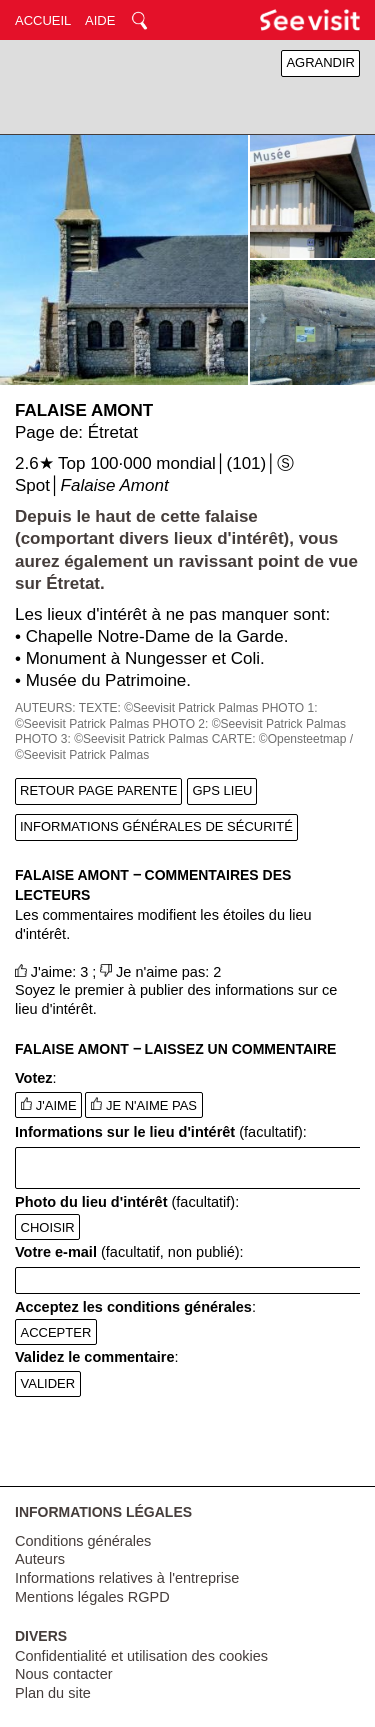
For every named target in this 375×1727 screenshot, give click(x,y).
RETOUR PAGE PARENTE (98, 790)
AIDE (100, 20)
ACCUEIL (43, 20)
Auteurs (40, 1559)
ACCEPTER (56, 1332)
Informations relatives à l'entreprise (127, 1578)
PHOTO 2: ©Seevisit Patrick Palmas (249, 724)
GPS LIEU (222, 790)
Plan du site (53, 1693)
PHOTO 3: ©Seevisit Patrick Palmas (111, 739)
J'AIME (49, 1105)
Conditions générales (83, 1541)
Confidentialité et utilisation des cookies (141, 1656)
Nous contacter (64, 1674)
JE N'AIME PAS (144, 1105)
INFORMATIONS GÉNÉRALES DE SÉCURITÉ (156, 826)
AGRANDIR (320, 62)
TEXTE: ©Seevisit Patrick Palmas (169, 708)
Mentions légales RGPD (92, 1597)
